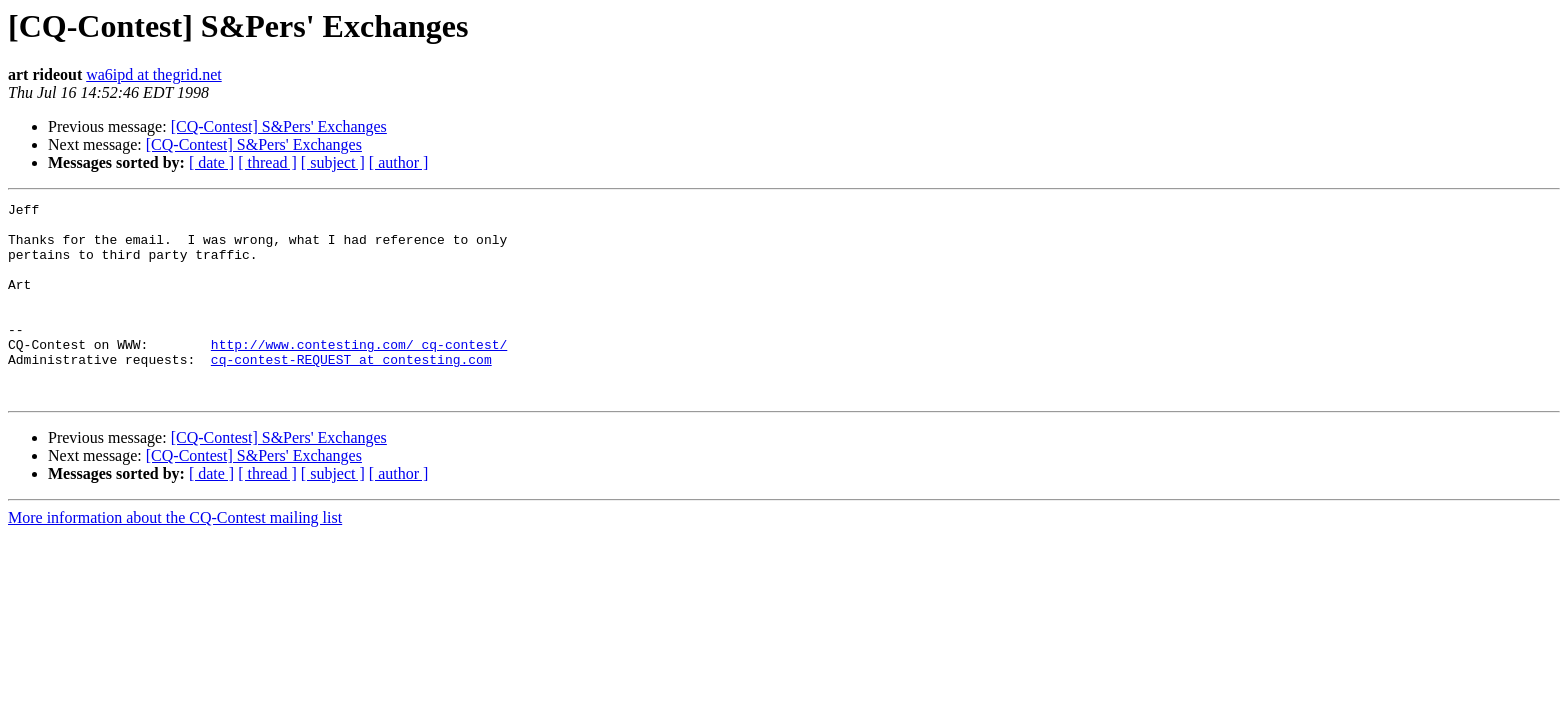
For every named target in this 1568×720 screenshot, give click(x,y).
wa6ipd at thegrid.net (154, 74)
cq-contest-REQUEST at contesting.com (351, 392)
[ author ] (399, 162)
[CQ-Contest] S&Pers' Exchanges (279, 126)
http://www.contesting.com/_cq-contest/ (359, 374)
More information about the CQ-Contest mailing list (175, 556)
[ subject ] (333, 162)
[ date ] (211, 162)
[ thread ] (267, 162)
